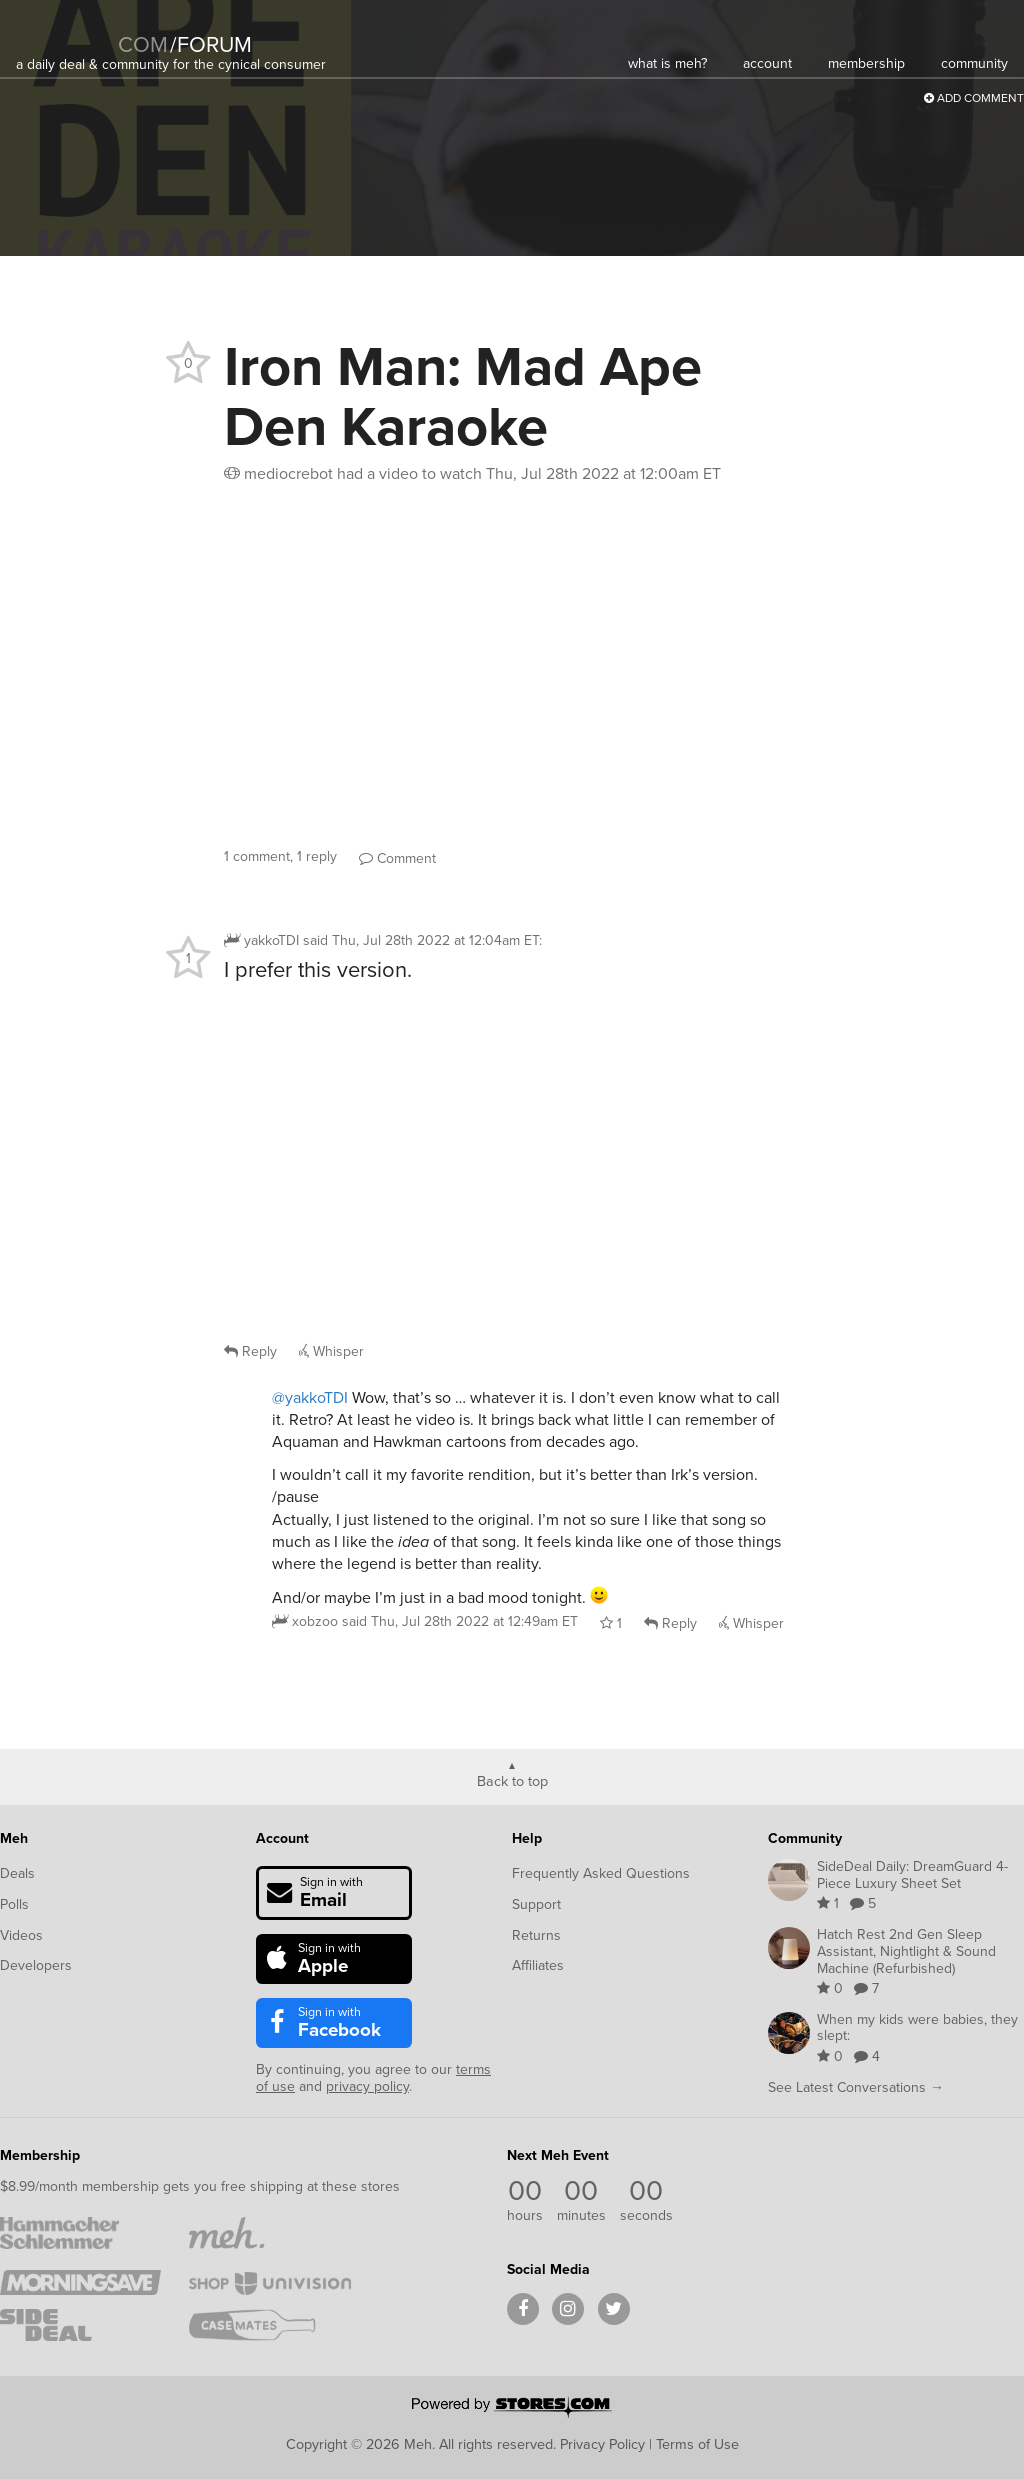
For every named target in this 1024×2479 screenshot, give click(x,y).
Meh (14, 1838)
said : (422, 940)
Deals (17, 1873)
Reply (250, 1351)
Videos (21, 1935)
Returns (536, 1935)
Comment (397, 858)
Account (282, 1838)
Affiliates (538, 1965)
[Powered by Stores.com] (512, 2409)
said (460, 1621)
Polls (14, 1904)
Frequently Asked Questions (601, 1873)
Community (805, 1838)
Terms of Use (697, 2444)
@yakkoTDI (310, 1397)
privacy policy (367, 2086)
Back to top (512, 1780)
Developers (36, 1965)
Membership (40, 2155)
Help (527, 1838)
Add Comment (974, 98)
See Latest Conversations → (856, 2087)
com (143, 44)
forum (211, 44)
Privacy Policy (602, 2444)
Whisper (331, 1351)
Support (536, 1904)
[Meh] (66, 31)
